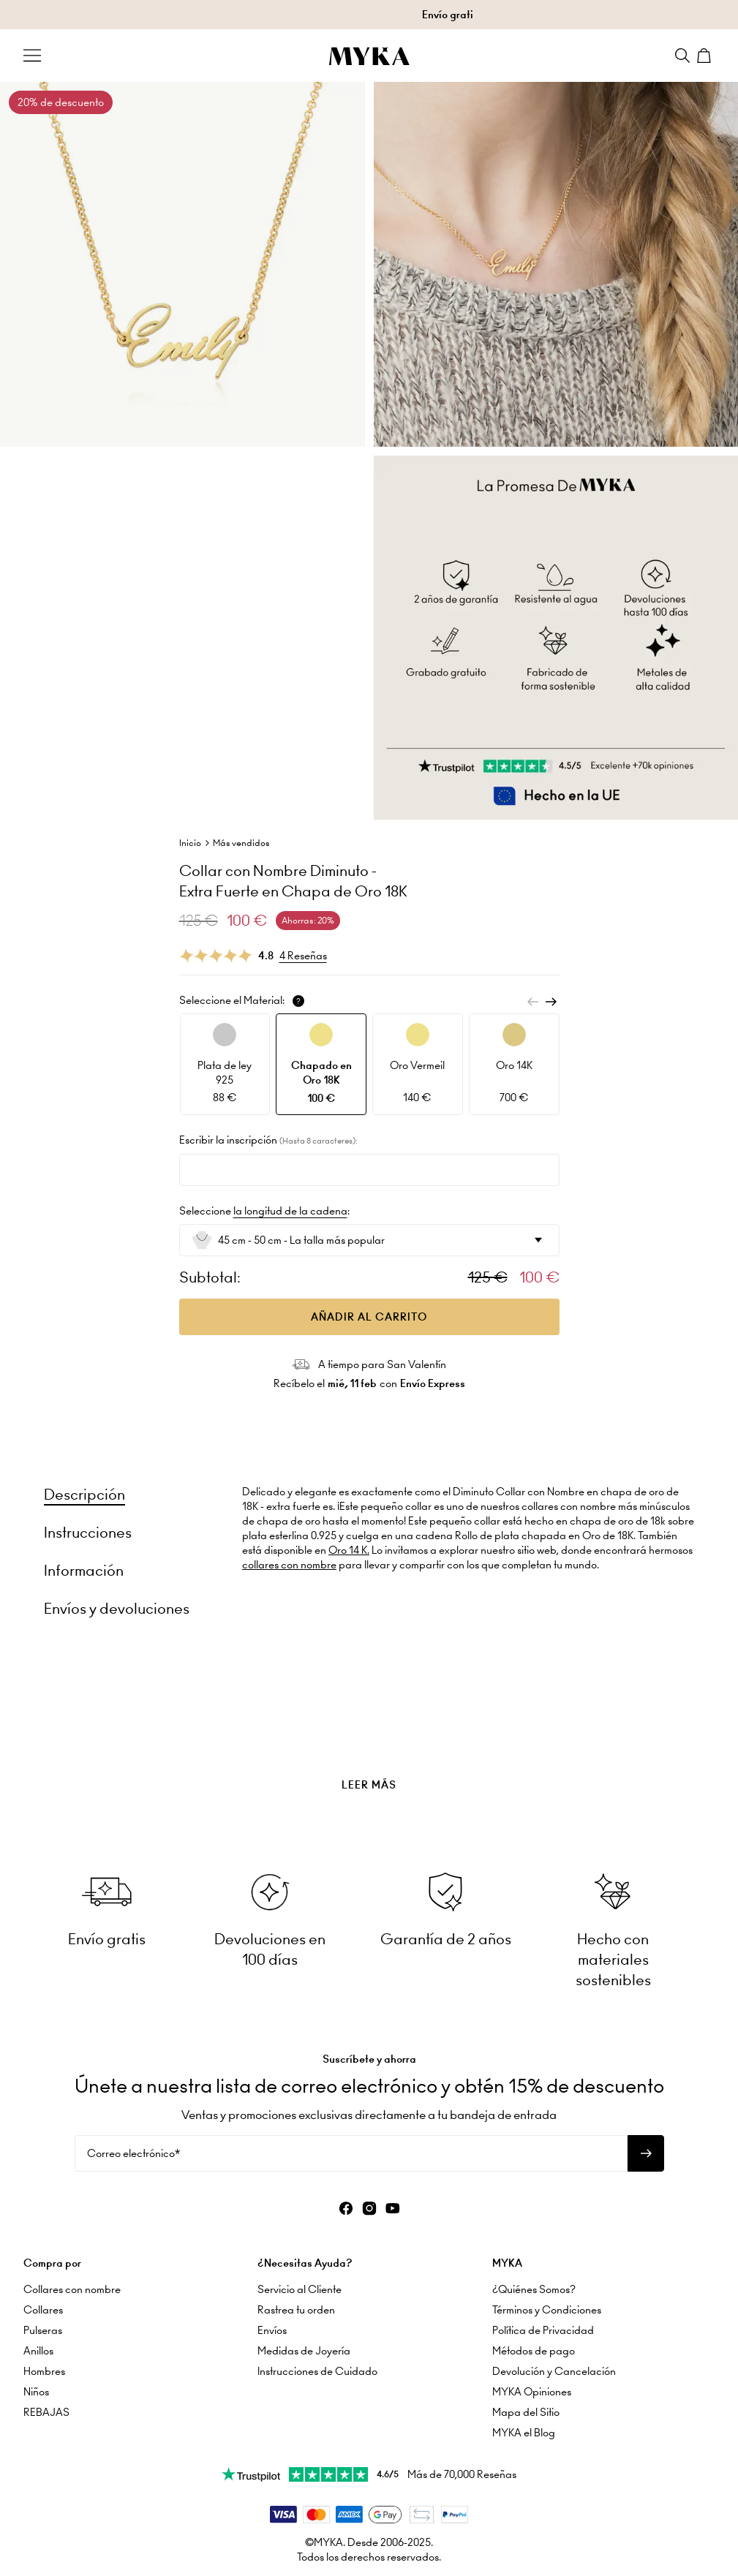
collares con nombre (289, 1564)
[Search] (682, 55)
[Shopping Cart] (706, 55)
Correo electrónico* (133, 2153)
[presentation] (369, 1748)
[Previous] (533, 1002)
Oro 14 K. (348, 1550)
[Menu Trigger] (32, 55)
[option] (225, 1064)
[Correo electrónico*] (351, 2153)
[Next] (551, 1002)
